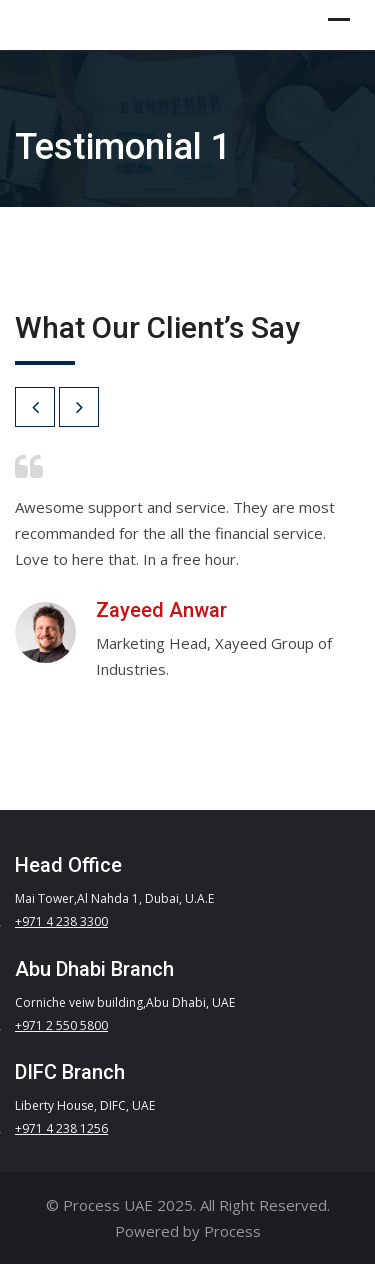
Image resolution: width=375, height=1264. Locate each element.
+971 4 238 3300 (61, 921)
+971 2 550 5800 (61, 1025)
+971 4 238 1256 (61, 1128)
